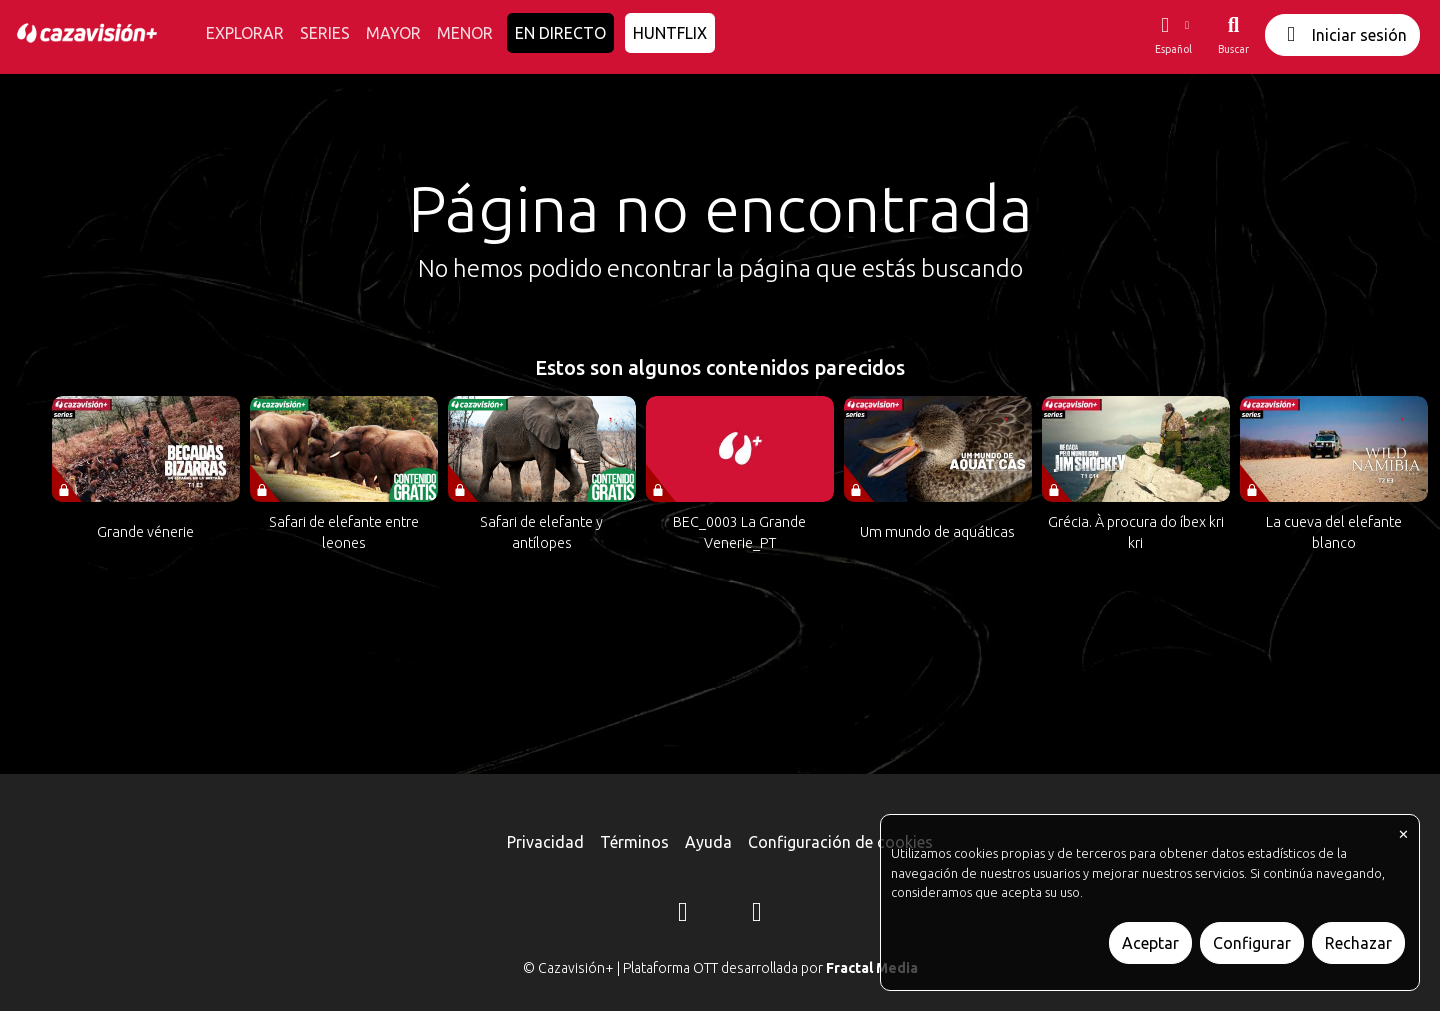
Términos (634, 842)
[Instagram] (683, 915)
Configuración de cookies (840, 842)
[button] (1173, 35)
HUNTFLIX (670, 33)
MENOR (465, 33)
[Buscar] (1233, 35)
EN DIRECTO (560, 33)
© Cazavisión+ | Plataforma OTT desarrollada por (720, 968)
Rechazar (1358, 943)
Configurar (1252, 943)
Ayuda (708, 842)
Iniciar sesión (1342, 34)
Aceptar (1150, 943)
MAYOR (393, 33)
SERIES (325, 33)
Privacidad (545, 842)
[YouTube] (757, 915)
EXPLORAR (245, 33)
